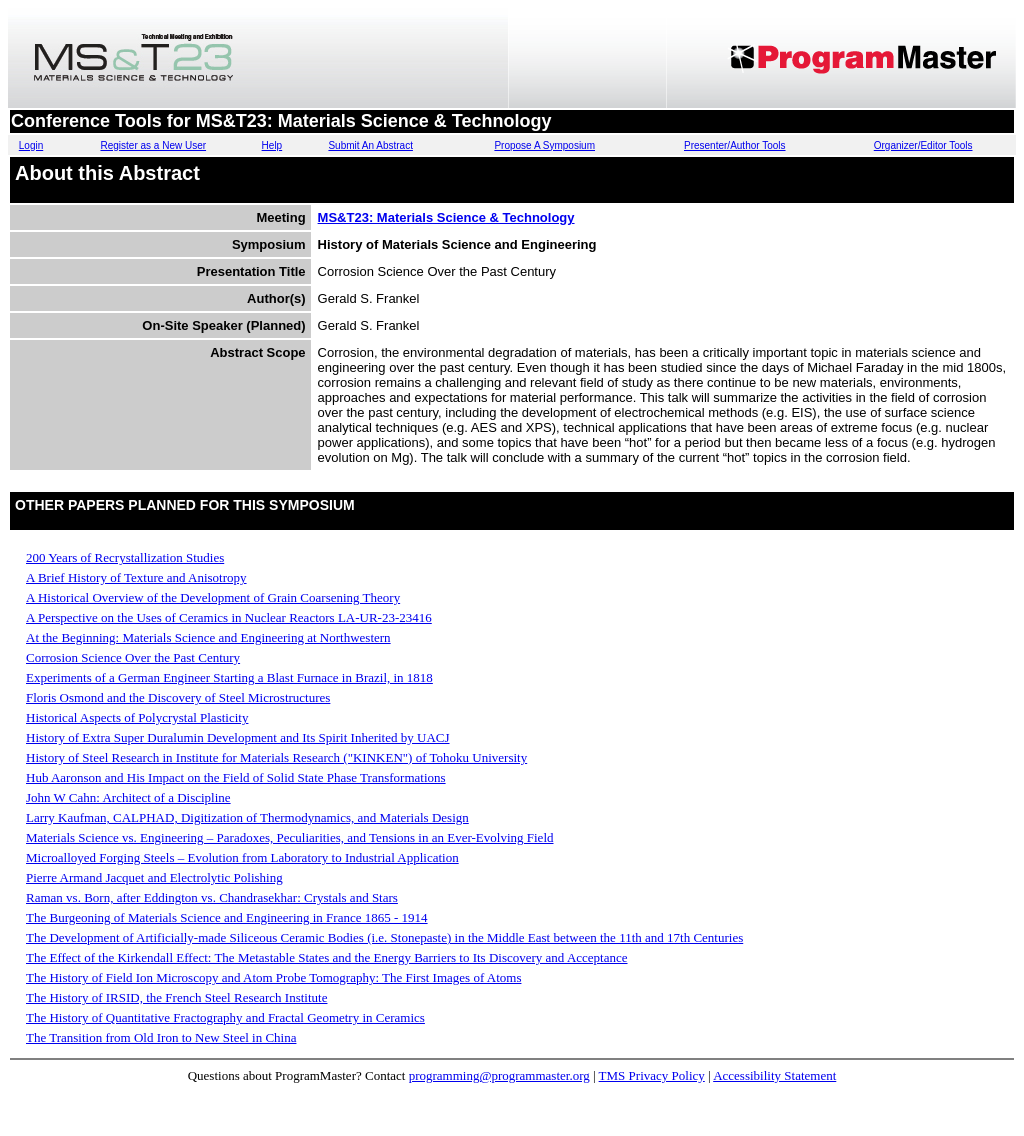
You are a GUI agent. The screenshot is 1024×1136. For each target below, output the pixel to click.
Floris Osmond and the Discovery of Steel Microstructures (178, 697)
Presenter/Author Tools (735, 145)
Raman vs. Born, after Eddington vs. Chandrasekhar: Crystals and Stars (212, 897)
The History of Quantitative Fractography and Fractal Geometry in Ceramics (225, 1017)
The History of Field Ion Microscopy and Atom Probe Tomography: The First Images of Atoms (273, 977)
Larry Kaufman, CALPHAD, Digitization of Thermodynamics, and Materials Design (247, 817)
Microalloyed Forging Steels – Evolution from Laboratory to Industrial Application (242, 857)
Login (31, 145)
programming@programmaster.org (499, 1075)
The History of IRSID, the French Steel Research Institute (176, 997)
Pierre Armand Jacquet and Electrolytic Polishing (154, 877)
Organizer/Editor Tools (923, 145)
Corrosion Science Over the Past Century (133, 657)
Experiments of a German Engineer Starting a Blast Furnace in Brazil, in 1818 (229, 677)
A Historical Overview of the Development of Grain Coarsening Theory (213, 597)
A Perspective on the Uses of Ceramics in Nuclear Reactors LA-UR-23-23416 (229, 617)
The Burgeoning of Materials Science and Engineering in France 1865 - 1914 (227, 917)
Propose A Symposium (544, 145)
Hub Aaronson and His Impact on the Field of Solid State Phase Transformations (236, 777)
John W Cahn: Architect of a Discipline (128, 797)
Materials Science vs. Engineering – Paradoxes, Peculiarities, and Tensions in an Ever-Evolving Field (290, 837)
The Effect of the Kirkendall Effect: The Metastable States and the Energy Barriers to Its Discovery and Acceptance (327, 957)
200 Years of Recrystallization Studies (125, 557)
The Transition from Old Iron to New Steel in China (161, 1037)
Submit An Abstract (370, 145)
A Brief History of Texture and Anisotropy (136, 577)
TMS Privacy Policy (652, 1075)
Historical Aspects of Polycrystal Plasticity (137, 717)
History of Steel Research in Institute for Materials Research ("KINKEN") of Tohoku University (276, 757)
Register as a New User (153, 145)
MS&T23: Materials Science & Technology (446, 217)
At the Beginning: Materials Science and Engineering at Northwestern (208, 637)
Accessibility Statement (774, 1075)
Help (272, 145)
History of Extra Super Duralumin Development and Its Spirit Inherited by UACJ (238, 737)
